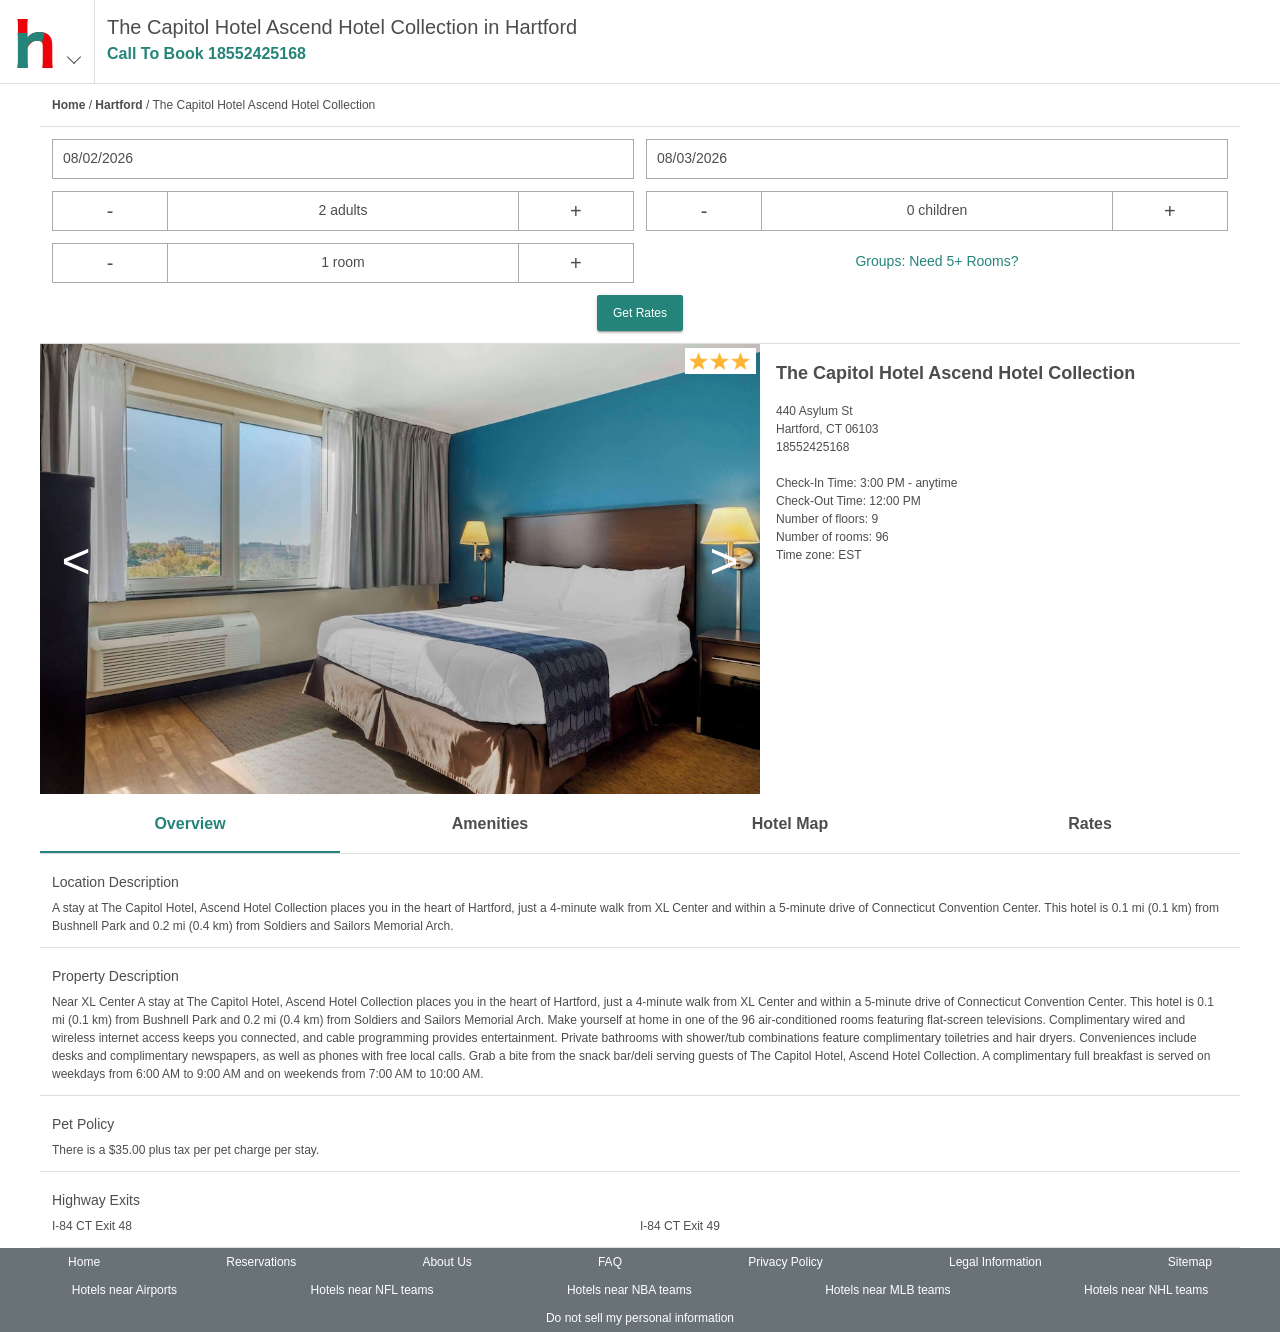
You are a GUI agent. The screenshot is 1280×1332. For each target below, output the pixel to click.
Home (68, 105)
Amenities (490, 823)
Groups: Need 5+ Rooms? (936, 261)
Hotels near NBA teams (629, 1290)
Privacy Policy (785, 1262)
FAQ (610, 1262)
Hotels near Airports (124, 1290)
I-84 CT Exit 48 (92, 1226)
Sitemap (1190, 1262)
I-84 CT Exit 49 (680, 1226)
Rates (1090, 823)
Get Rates (640, 313)
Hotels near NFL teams (372, 1290)
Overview (189, 823)
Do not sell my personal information (640, 1318)
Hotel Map (790, 823)
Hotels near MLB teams (887, 1290)
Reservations (261, 1262)
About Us (446, 1262)
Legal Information (995, 1262)
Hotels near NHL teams (1146, 1290)
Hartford (118, 105)
